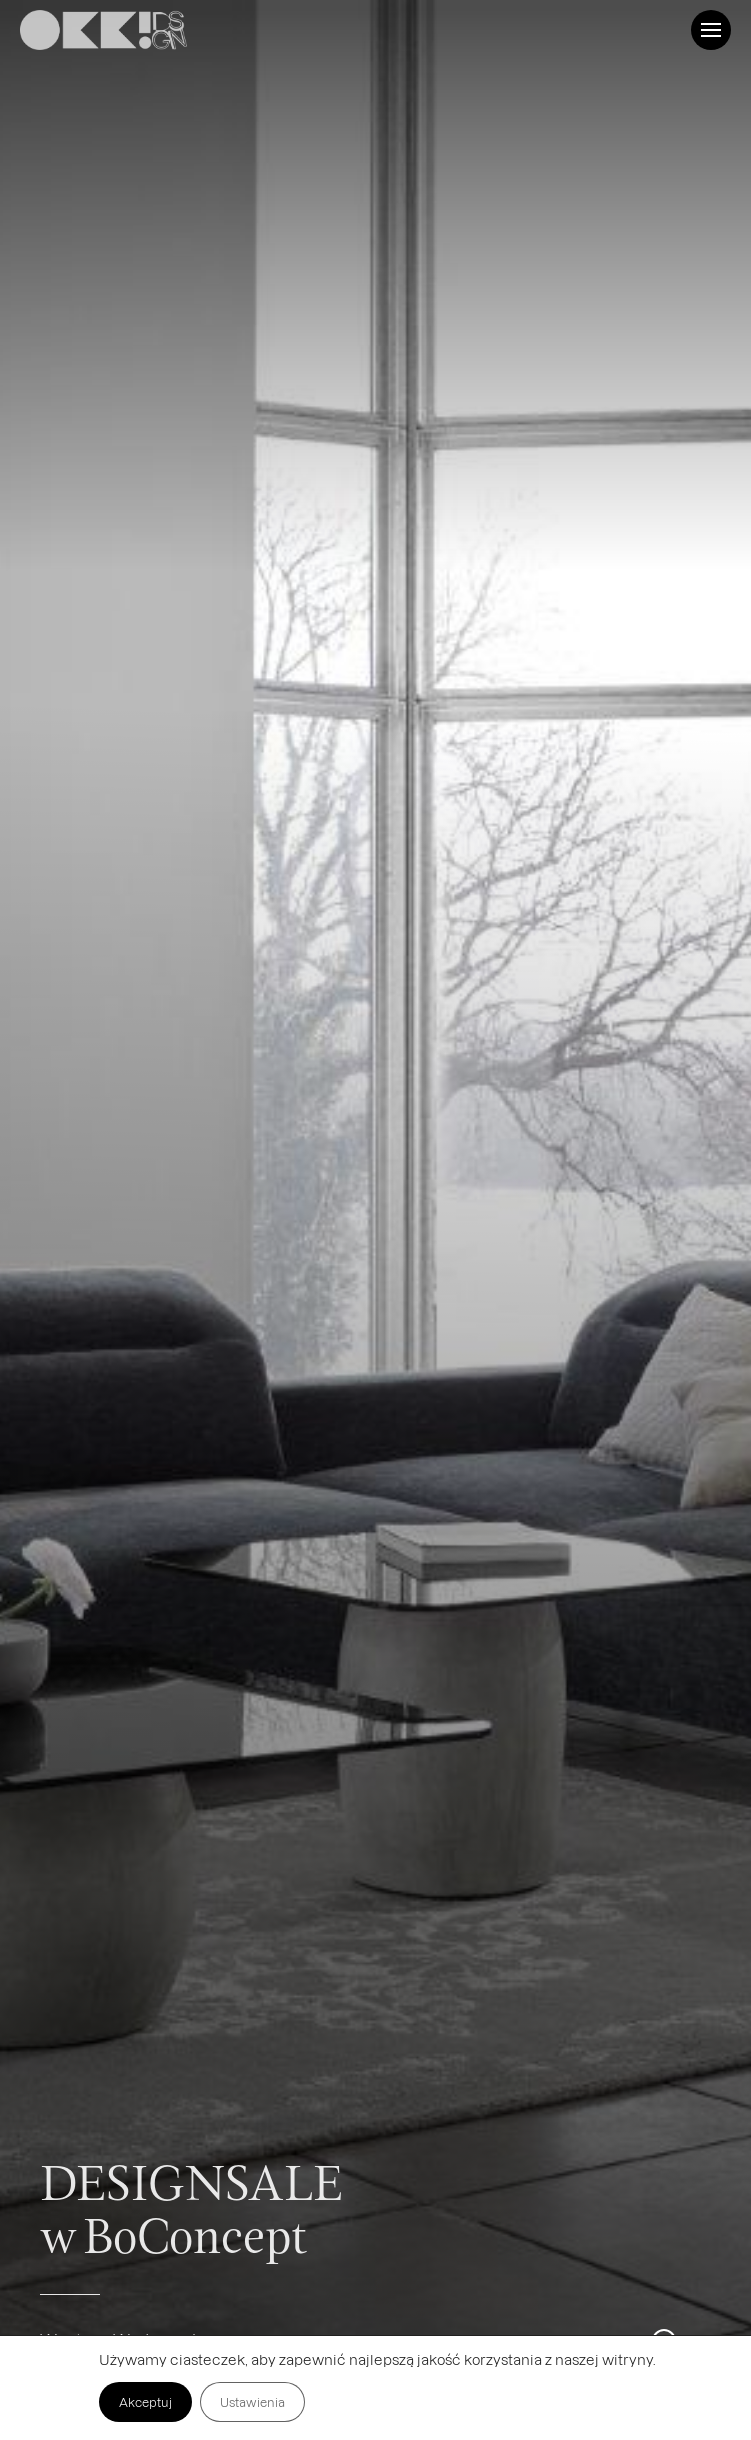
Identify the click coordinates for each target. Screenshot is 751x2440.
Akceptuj (145, 2402)
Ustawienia (252, 2402)
